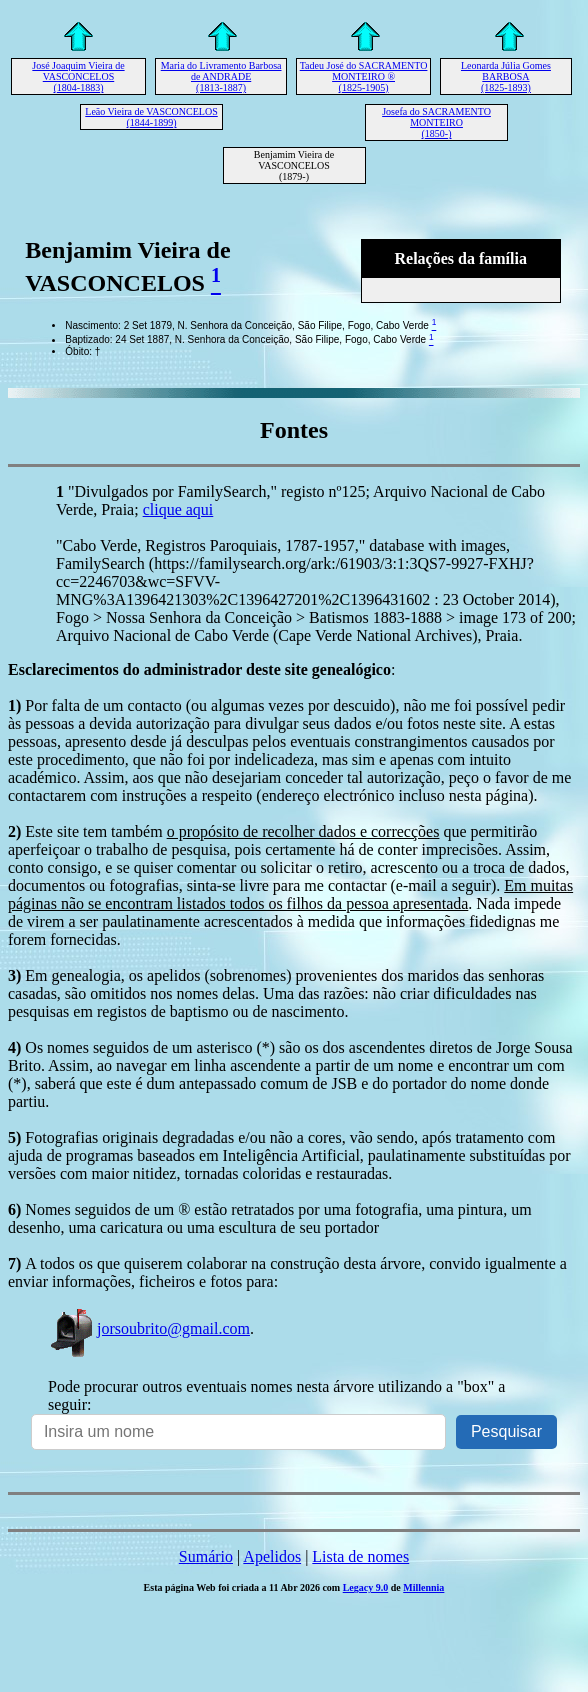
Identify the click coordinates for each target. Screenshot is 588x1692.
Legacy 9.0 (366, 1587)
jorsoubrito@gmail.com (149, 1328)
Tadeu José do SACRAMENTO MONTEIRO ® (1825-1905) (364, 76)
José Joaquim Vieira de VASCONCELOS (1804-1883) (78, 76)
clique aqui (178, 509)
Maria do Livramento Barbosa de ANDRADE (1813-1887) (221, 76)
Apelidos (272, 1556)
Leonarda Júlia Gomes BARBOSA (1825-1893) (506, 76)
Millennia (423, 1587)
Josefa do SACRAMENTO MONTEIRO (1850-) (436, 122)
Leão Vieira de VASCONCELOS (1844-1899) (151, 117)
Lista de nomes (360, 1556)
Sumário (206, 1556)
